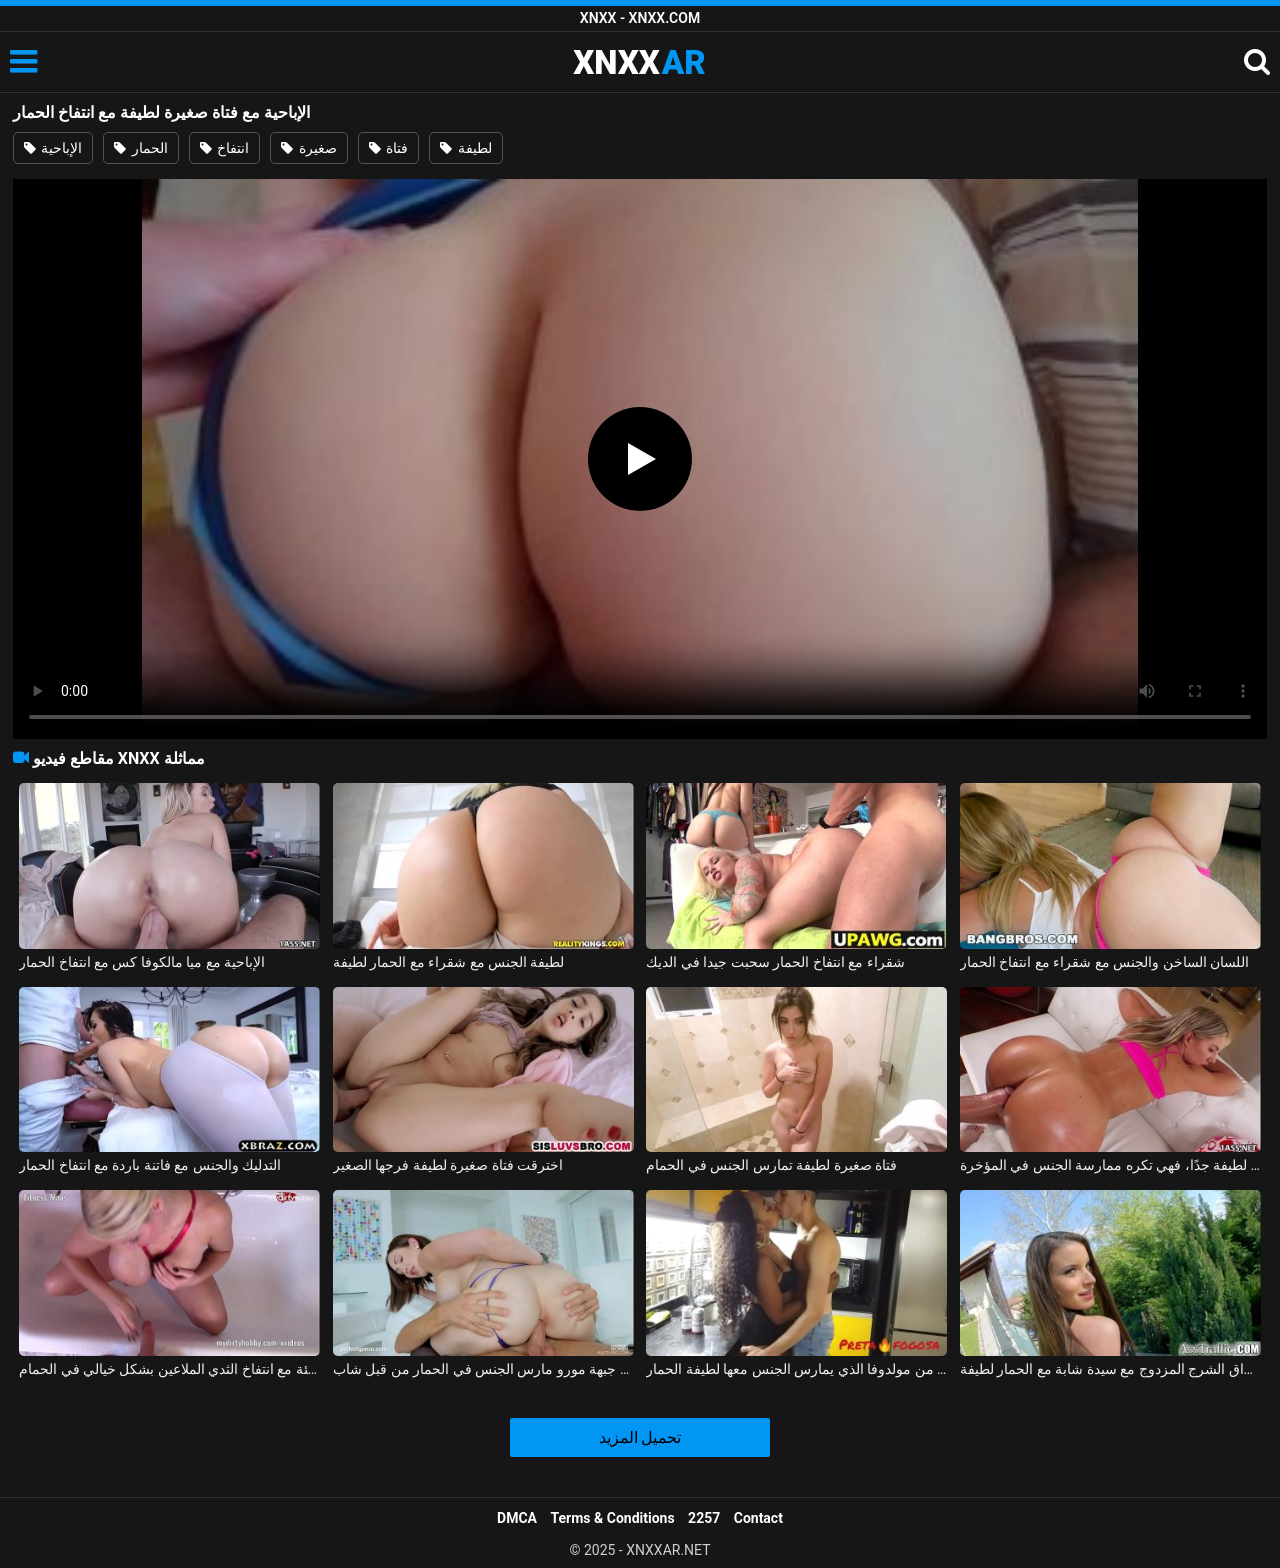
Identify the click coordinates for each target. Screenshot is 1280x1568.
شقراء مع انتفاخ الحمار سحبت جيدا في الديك (775, 962)
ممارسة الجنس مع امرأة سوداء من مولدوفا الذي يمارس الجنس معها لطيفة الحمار (796, 1369)
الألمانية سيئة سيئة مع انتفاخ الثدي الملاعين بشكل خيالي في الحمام (169, 1369)
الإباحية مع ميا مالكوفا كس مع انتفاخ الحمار (142, 962)
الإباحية (53, 148)
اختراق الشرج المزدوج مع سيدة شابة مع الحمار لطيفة (1110, 1369)
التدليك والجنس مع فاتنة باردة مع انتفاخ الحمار (150, 1165)
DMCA (517, 1518)
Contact (758, 1518)
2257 (704, 1518)
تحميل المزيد (640, 1437)
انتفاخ (224, 148)
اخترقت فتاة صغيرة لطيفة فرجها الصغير (448, 1165)
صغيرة (308, 148)
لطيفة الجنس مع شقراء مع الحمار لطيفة (449, 962)
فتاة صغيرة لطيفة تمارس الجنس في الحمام (771, 1165)
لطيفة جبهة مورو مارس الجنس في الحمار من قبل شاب (483, 1369)
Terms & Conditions (613, 1518)
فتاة (388, 148)
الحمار (140, 148)
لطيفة (465, 148)
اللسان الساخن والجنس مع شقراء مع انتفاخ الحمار (1104, 962)
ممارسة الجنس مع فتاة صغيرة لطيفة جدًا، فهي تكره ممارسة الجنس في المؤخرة (1110, 1165)
